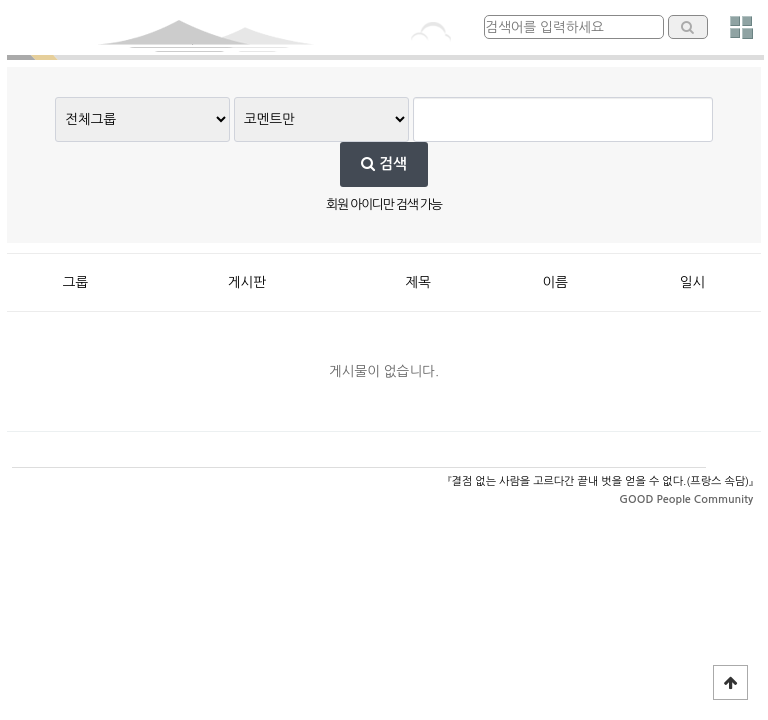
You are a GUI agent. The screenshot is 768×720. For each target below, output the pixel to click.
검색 (384, 164)
